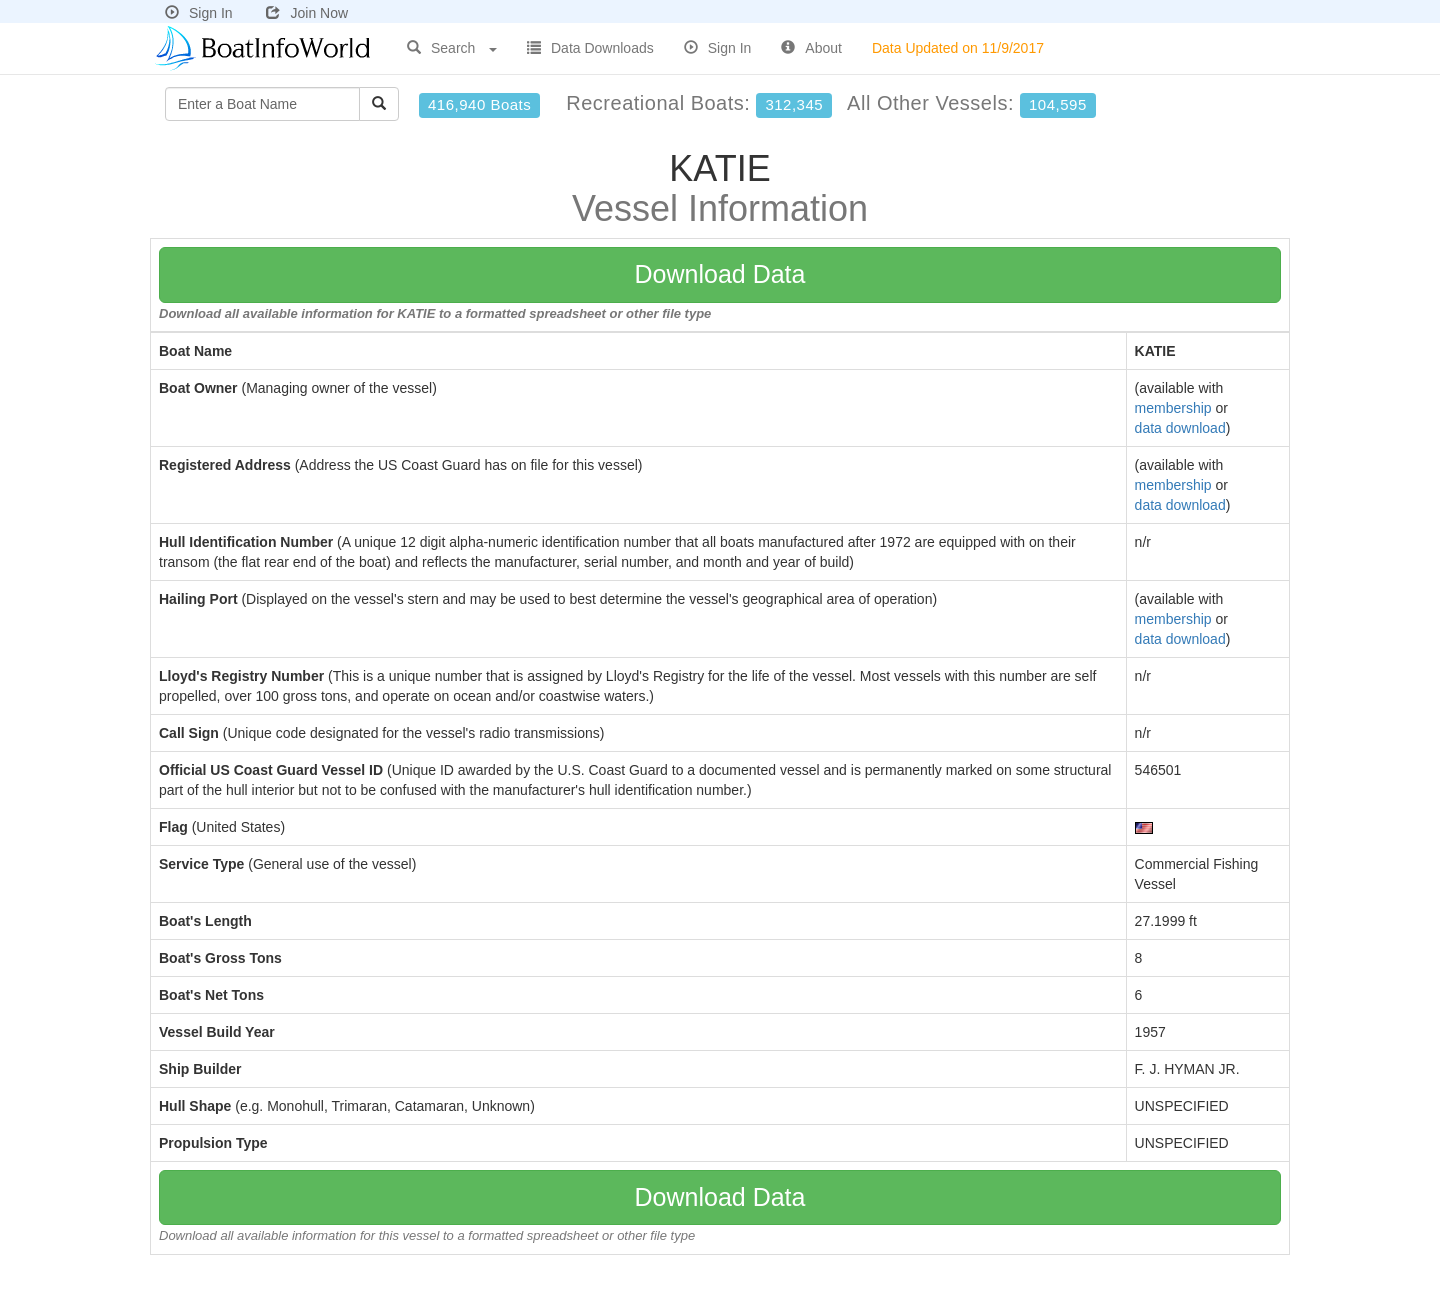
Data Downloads (590, 48)
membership (1173, 408)
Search (452, 48)
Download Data (720, 274)
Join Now (307, 13)
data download (1180, 428)
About (811, 48)
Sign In (199, 13)
